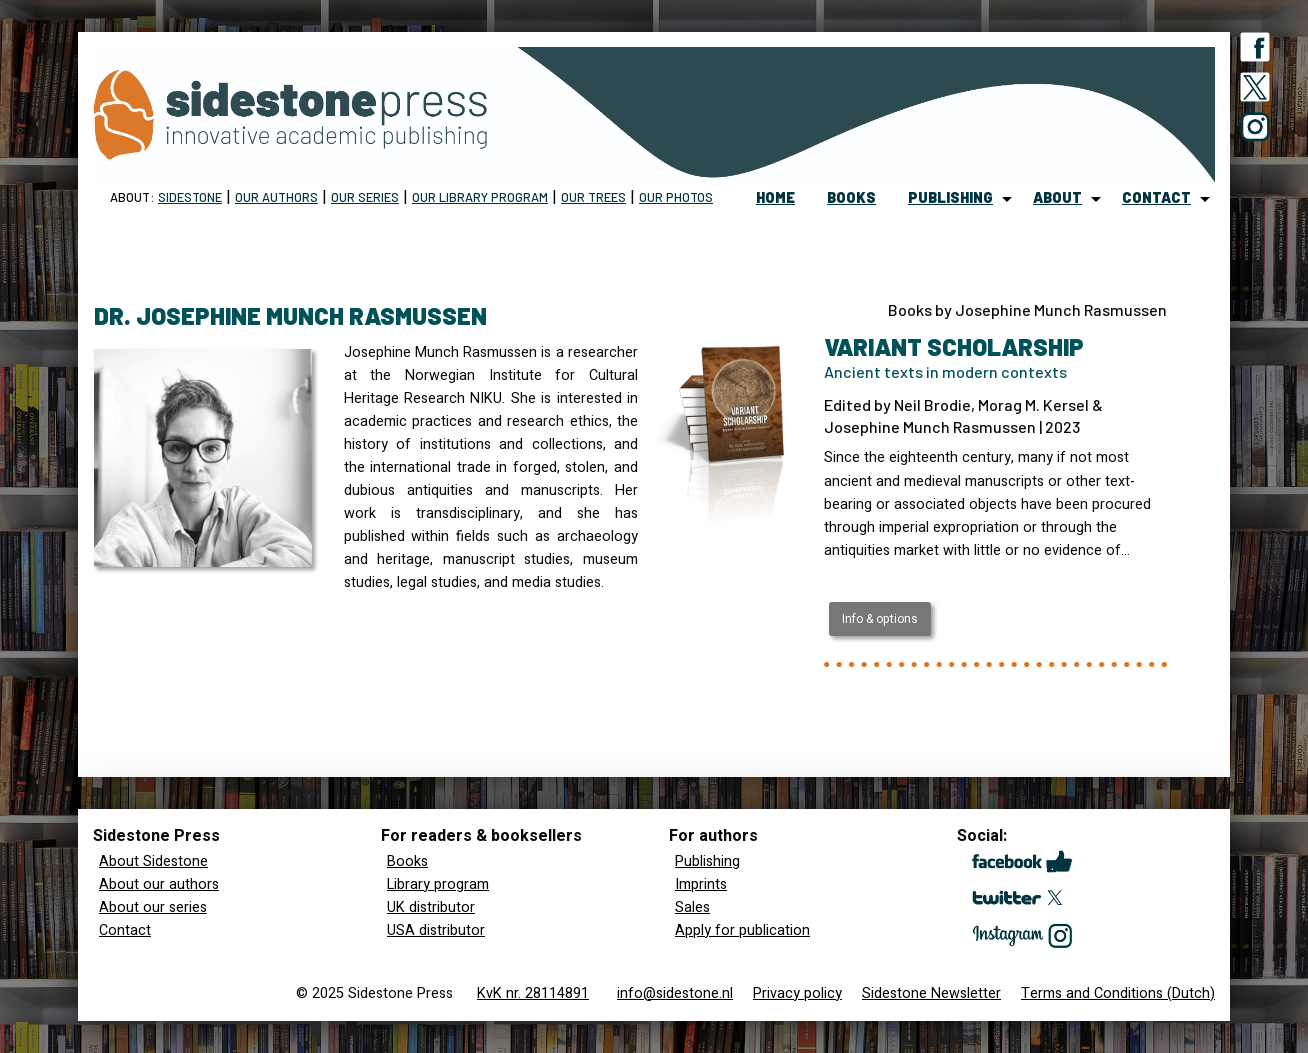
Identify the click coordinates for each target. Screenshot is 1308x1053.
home (775, 197)
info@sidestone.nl (675, 993)
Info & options (880, 619)
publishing (950, 197)
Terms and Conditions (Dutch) (1118, 993)
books (851, 197)
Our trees (593, 197)
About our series (153, 907)
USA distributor (436, 930)
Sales (692, 907)
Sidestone (190, 197)
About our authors (159, 884)
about (1057, 197)
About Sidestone (153, 861)
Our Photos (676, 197)
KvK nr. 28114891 (533, 993)
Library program (438, 884)
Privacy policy (797, 993)
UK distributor (431, 907)
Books (407, 861)
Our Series (365, 197)
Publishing (707, 861)
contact (1156, 197)
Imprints (701, 884)
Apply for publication (742, 930)
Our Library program (480, 197)
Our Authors (276, 197)
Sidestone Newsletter (931, 993)
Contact (125, 930)
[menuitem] (775, 199)
